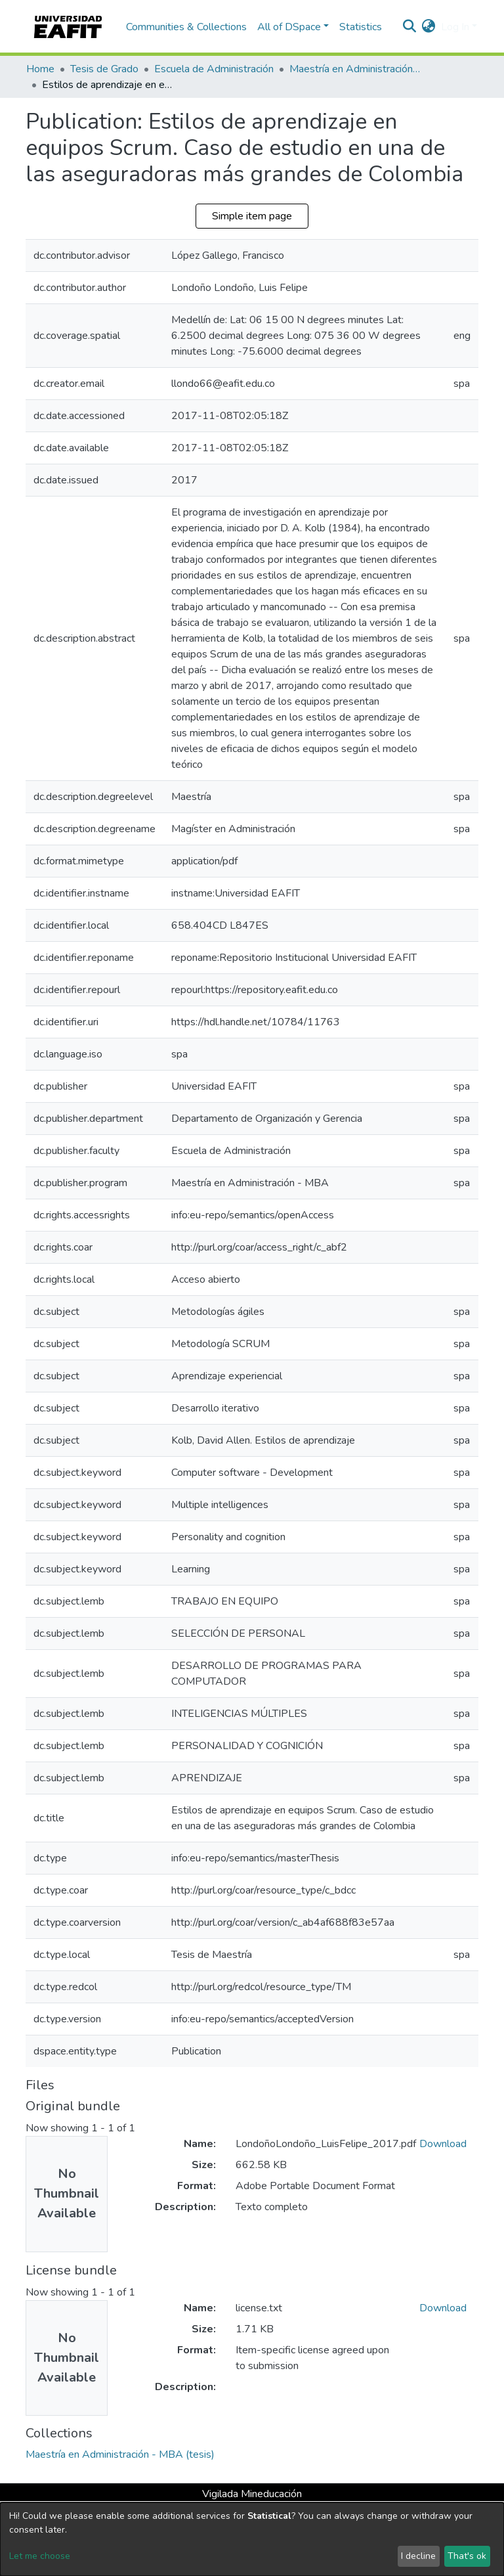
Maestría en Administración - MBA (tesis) (355, 69)
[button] (429, 27)
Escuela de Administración (214, 69)
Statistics (360, 27)
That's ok (467, 2556)
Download (443, 2144)
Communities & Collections (186, 27)
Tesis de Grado (104, 69)
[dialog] (252, 2539)
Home (40, 69)
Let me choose (39, 2556)
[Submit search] (410, 27)
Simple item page (252, 216)
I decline (418, 2556)
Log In (455, 27)
